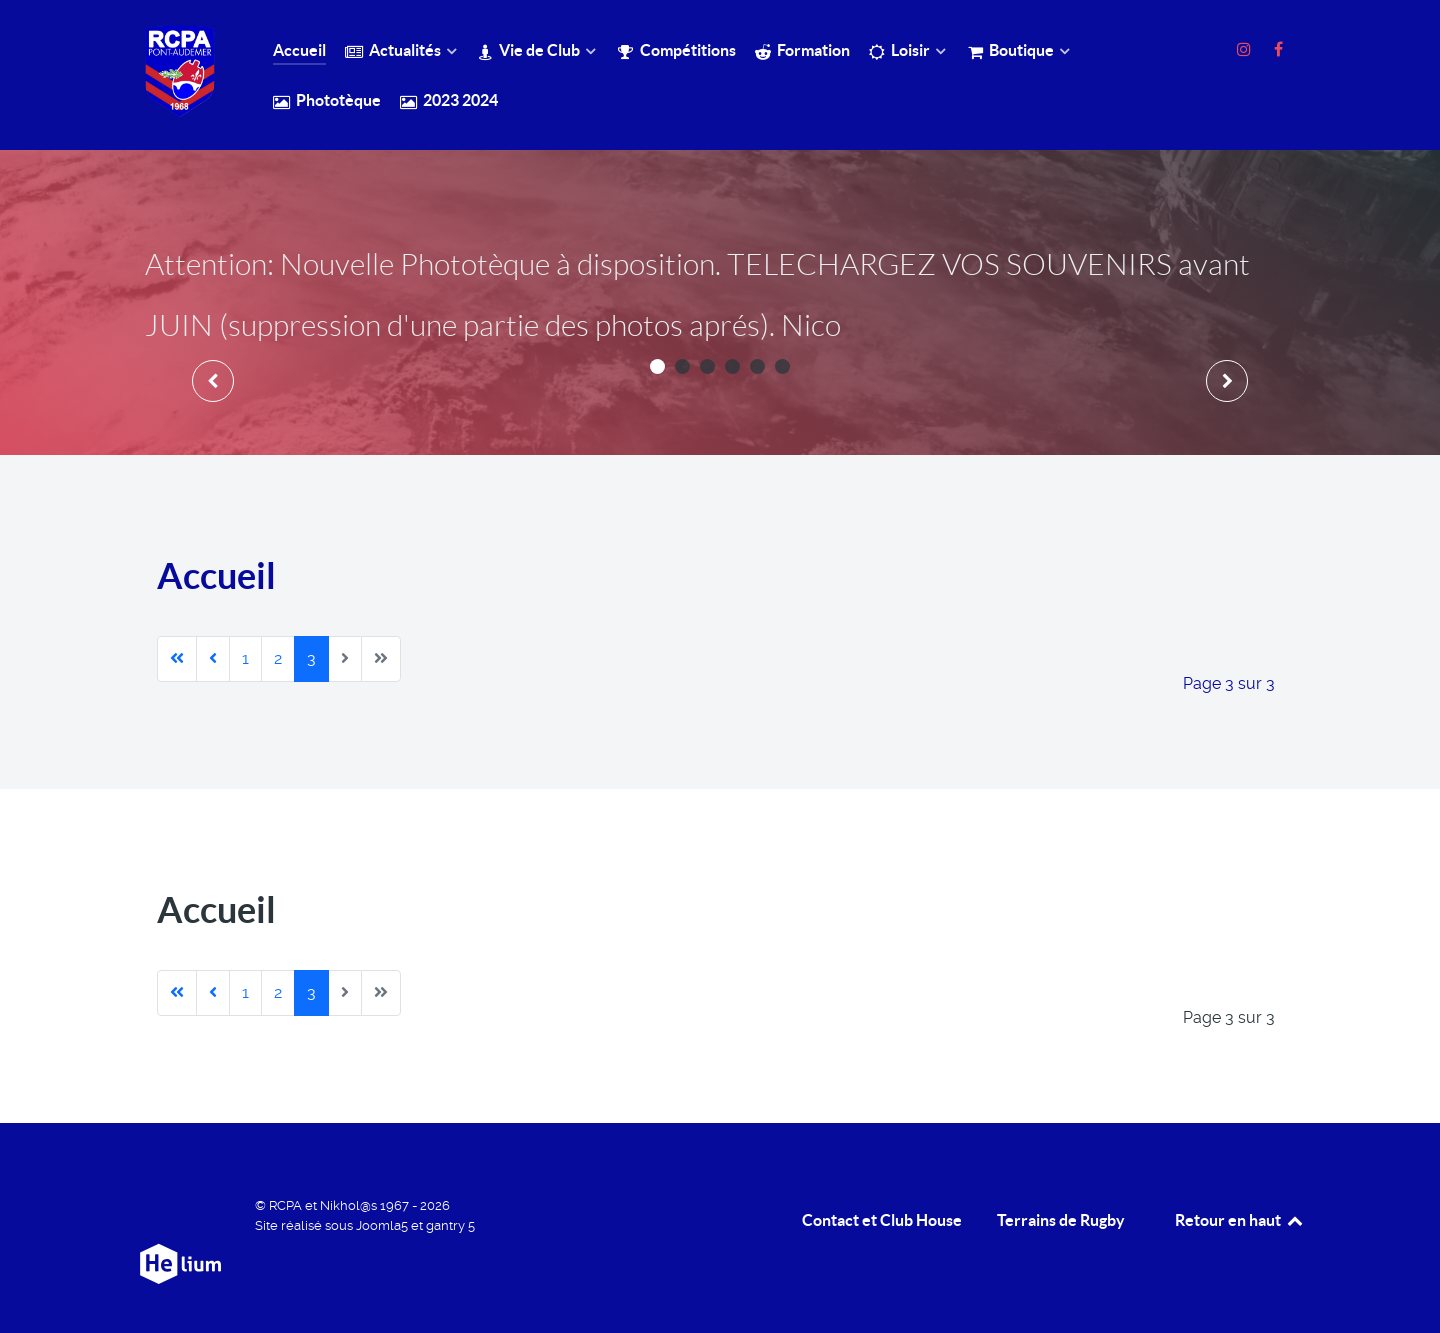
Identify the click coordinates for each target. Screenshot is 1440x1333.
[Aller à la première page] (177, 659)
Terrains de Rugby (1061, 1220)
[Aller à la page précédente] (213, 659)
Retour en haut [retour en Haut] (1240, 1220)
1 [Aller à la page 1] (245, 658)
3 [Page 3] (311, 658)
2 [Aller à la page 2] (278, 658)
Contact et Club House (882, 1220)
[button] (657, 366)
